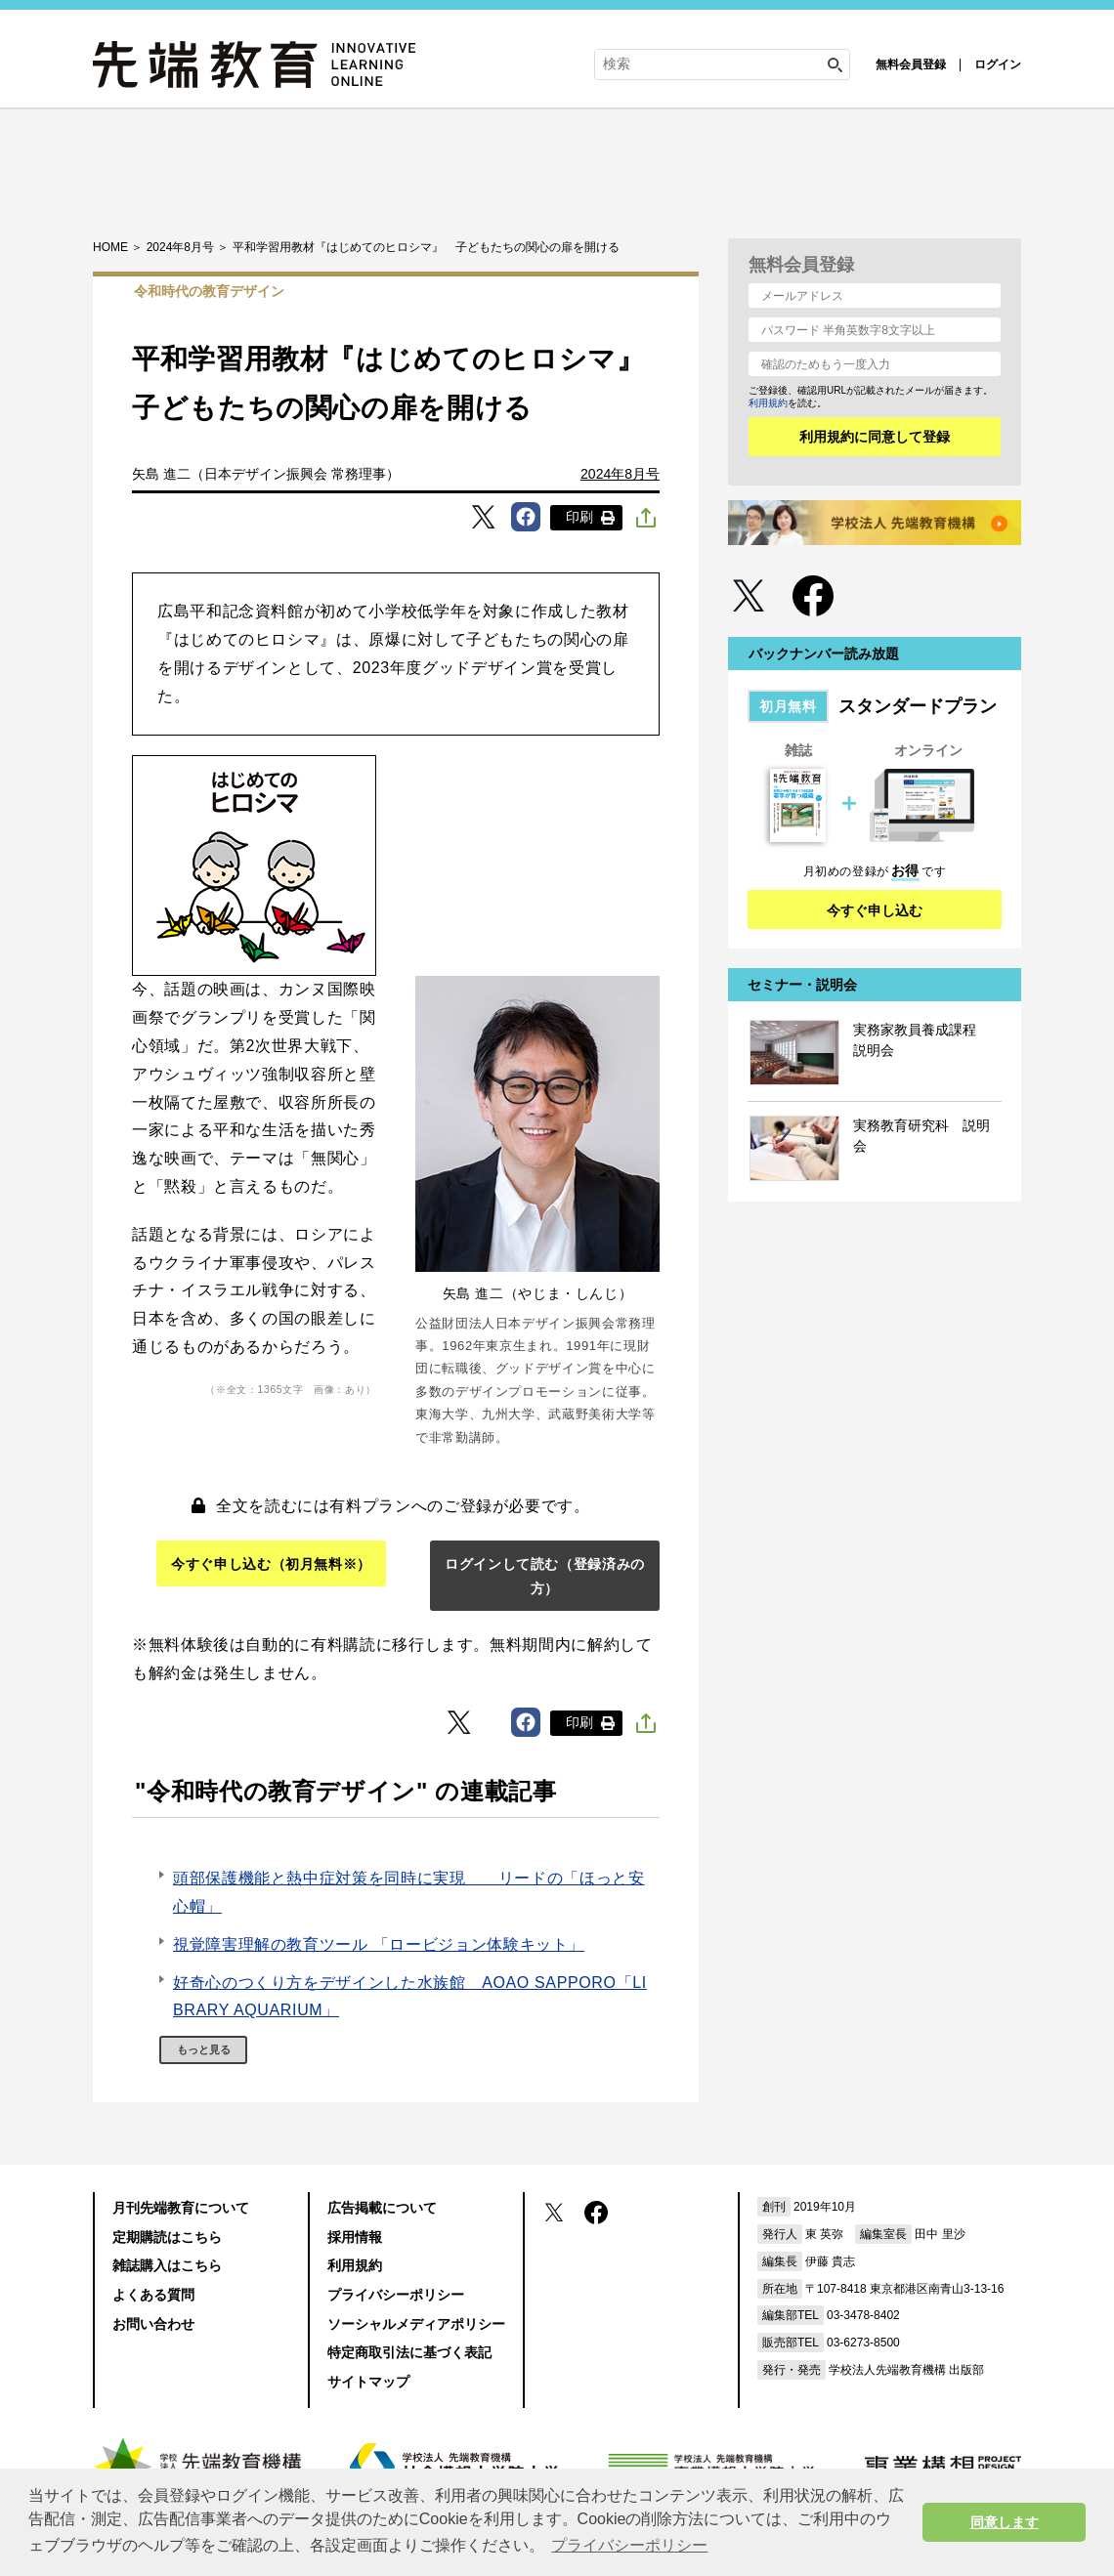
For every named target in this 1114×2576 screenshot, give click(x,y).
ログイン (997, 64)
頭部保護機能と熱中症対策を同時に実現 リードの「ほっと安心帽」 (409, 1892)
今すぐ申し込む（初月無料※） (271, 1564)
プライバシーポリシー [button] (629, 2545)
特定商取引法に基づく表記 (409, 2352)
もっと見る (204, 2049)
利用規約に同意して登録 (874, 436)
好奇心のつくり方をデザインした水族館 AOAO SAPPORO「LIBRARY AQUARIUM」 (410, 1996)
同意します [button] (1004, 2522)
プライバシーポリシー (395, 2295)
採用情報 (354, 2237)
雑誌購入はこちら (167, 2265)
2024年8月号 (620, 474)
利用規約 (768, 403)
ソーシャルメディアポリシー (416, 2324)
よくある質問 (153, 2295)
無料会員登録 (911, 64)
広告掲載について (382, 2208)
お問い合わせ (153, 2324)
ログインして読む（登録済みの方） (545, 1576)
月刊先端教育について (180, 2208)
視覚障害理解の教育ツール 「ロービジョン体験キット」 (378, 1944)
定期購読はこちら (167, 2237)
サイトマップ (368, 2381)
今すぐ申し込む (874, 910)
